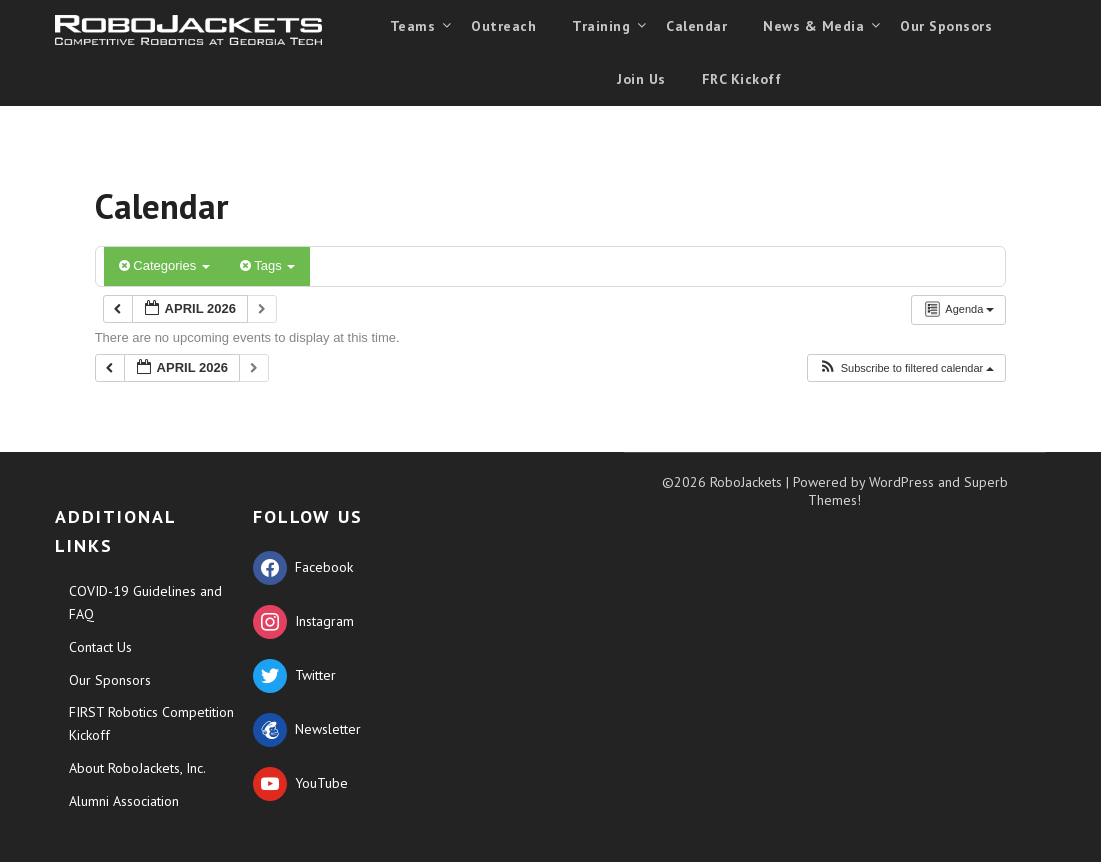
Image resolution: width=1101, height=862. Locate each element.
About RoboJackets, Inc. (137, 768)
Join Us (641, 79)
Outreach (503, 26)
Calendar (696, 26)
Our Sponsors (946, 26)
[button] (906, 368)
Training (601, 26)
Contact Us (100, 647)
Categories (164, 265)
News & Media (813, 26)
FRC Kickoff (742, 79)
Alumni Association (124, 801)
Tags (267, 265)
